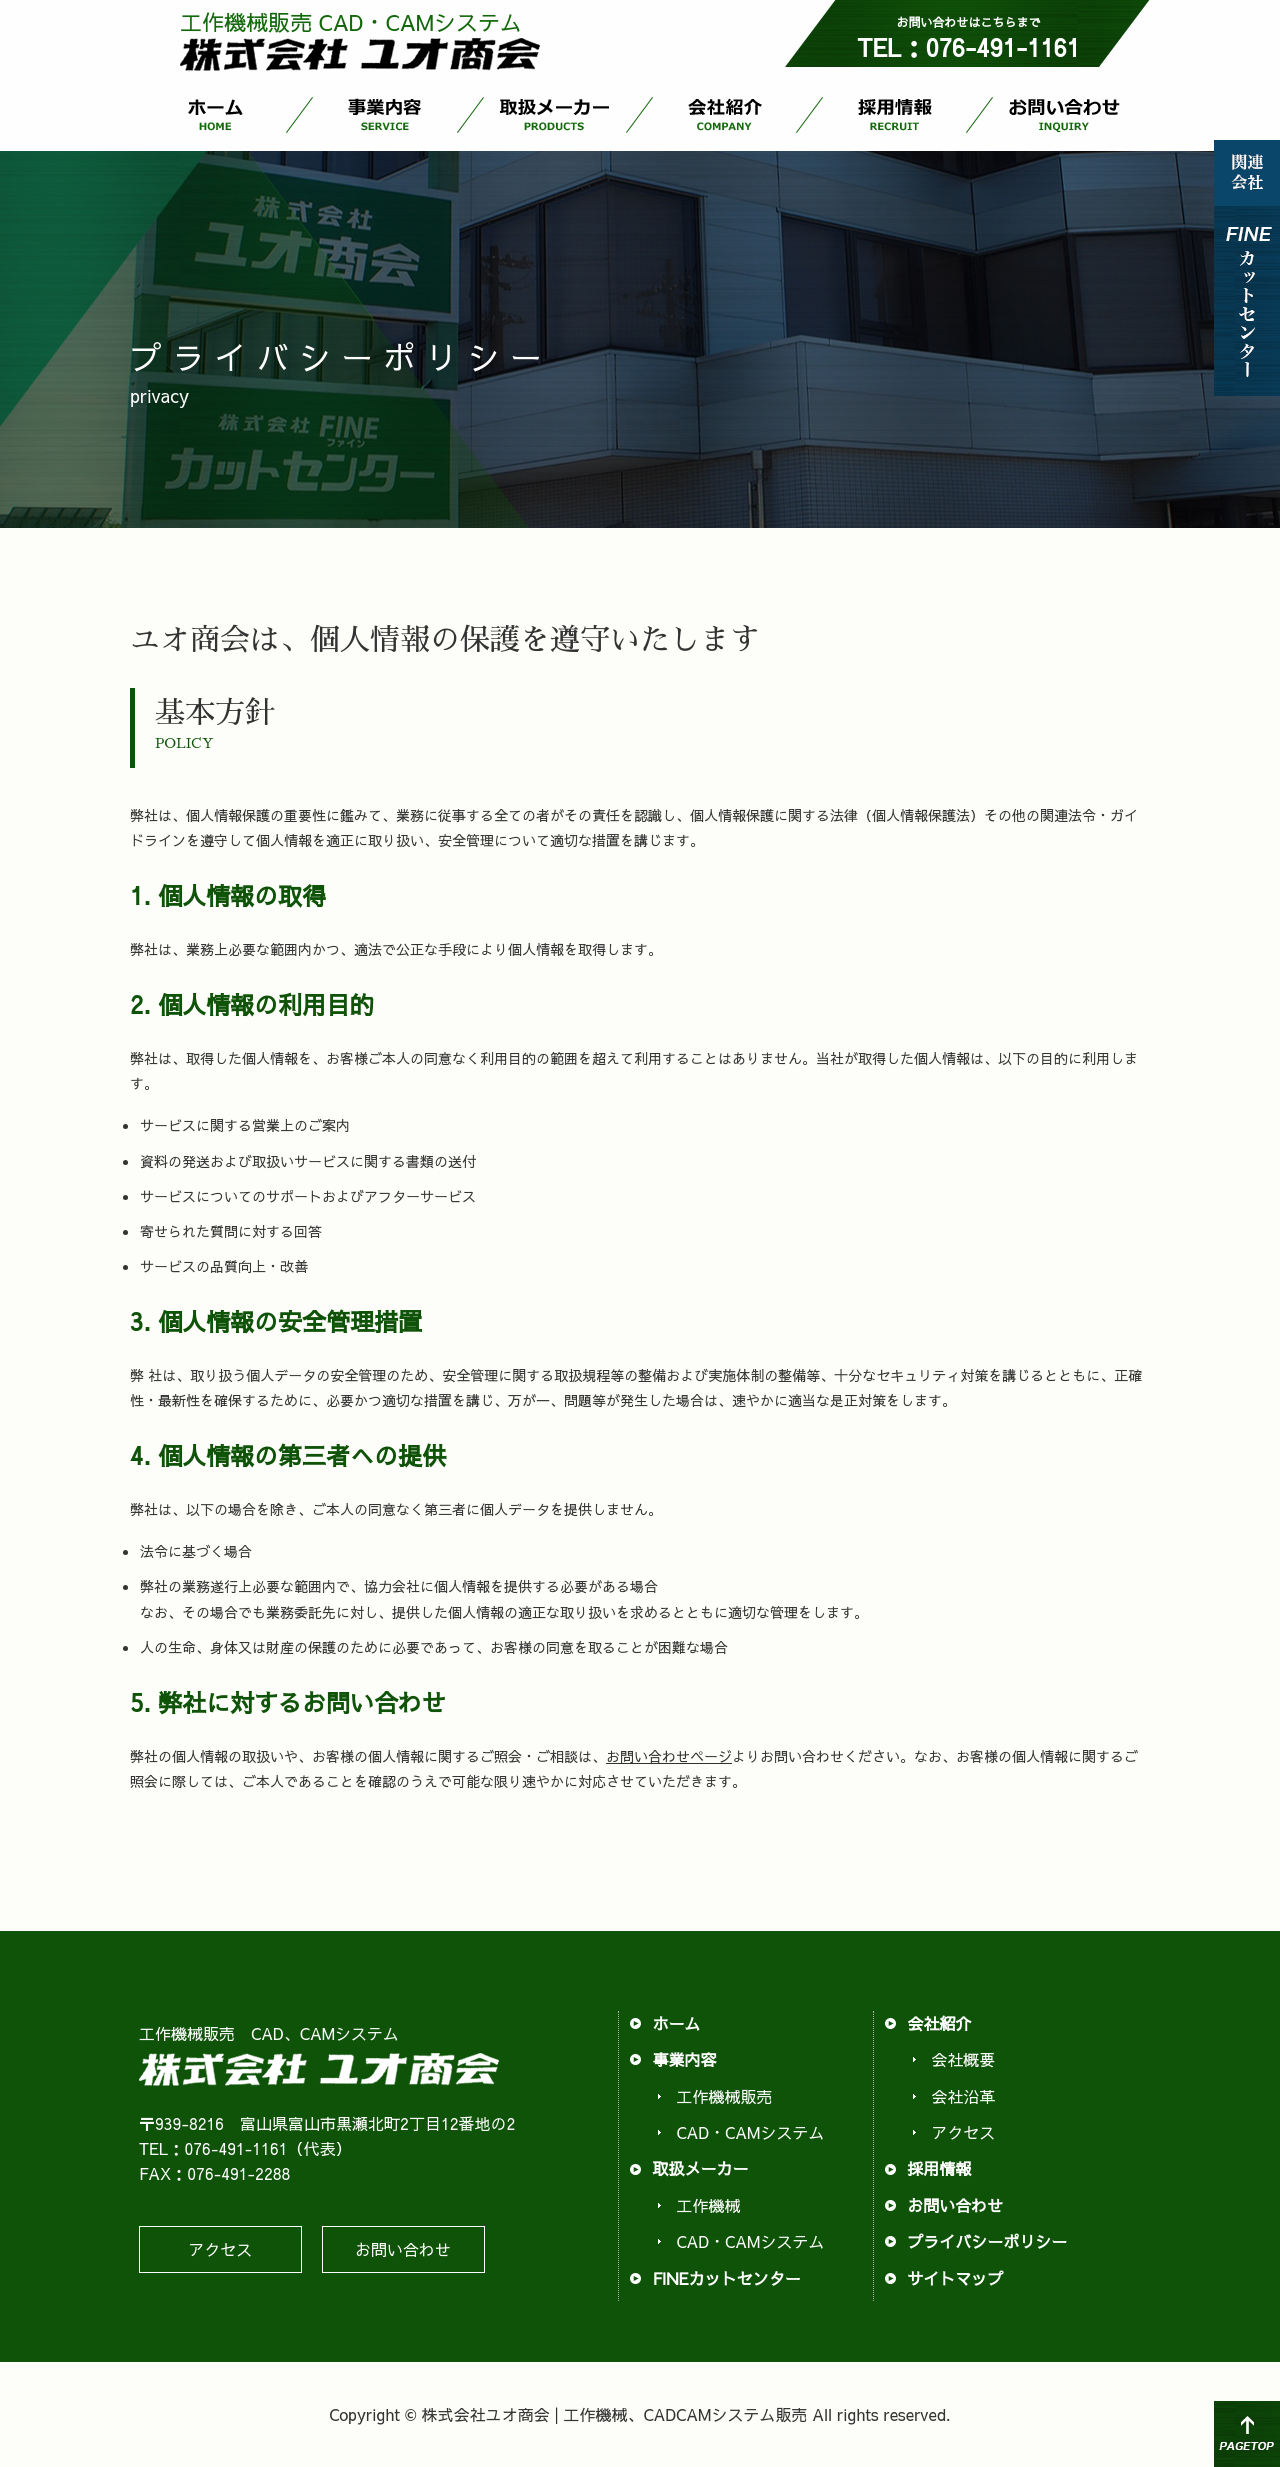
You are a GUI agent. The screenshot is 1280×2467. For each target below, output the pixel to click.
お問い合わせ (1065, 111)
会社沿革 (963, 2096)
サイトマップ (955, 2278)
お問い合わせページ (669, 1756)
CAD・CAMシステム (750, 2132)
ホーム (215, 111)
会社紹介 (725, 111)
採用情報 (895, 111)
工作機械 (708, 2205)
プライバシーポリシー (987, 2241)
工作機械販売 (724, 2096)
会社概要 (963, 2059)
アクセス (220, 2249)
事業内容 (385, 111)
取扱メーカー (555, 111)
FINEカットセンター (726, 2278)
